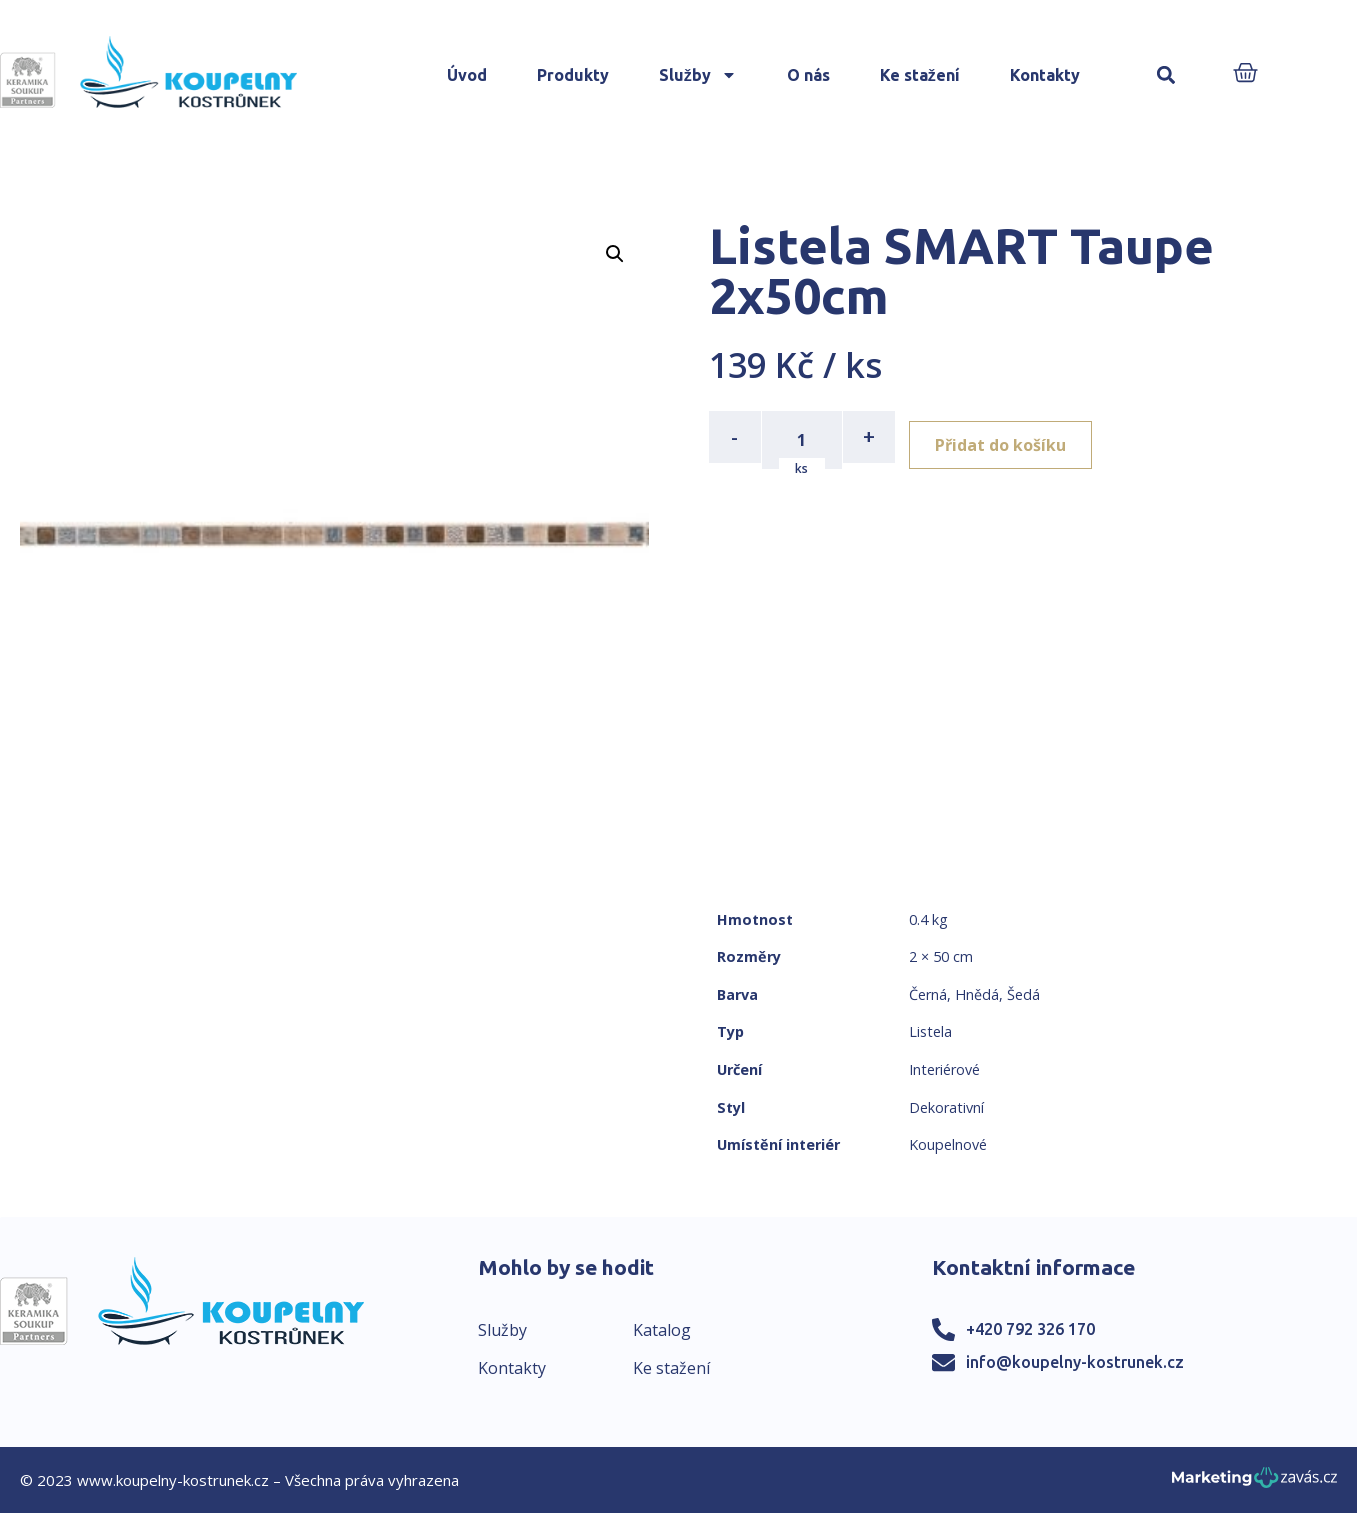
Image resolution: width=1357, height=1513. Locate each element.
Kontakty (1045, 75)
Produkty (573, 75)
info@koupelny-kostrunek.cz (1075, 1362)
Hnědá (977, 994)
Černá (928, 994)
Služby (698, 75)
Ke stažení (920, 75)
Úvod (467, 75)
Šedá (1023, 994)
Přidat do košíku (1010, 437)
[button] (1166, 75)
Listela (930, 1031)
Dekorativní (946, 1107)
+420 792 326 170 (1030, 1329)
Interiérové (944, 1069)
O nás (808, 75)
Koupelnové (948, 1144)
